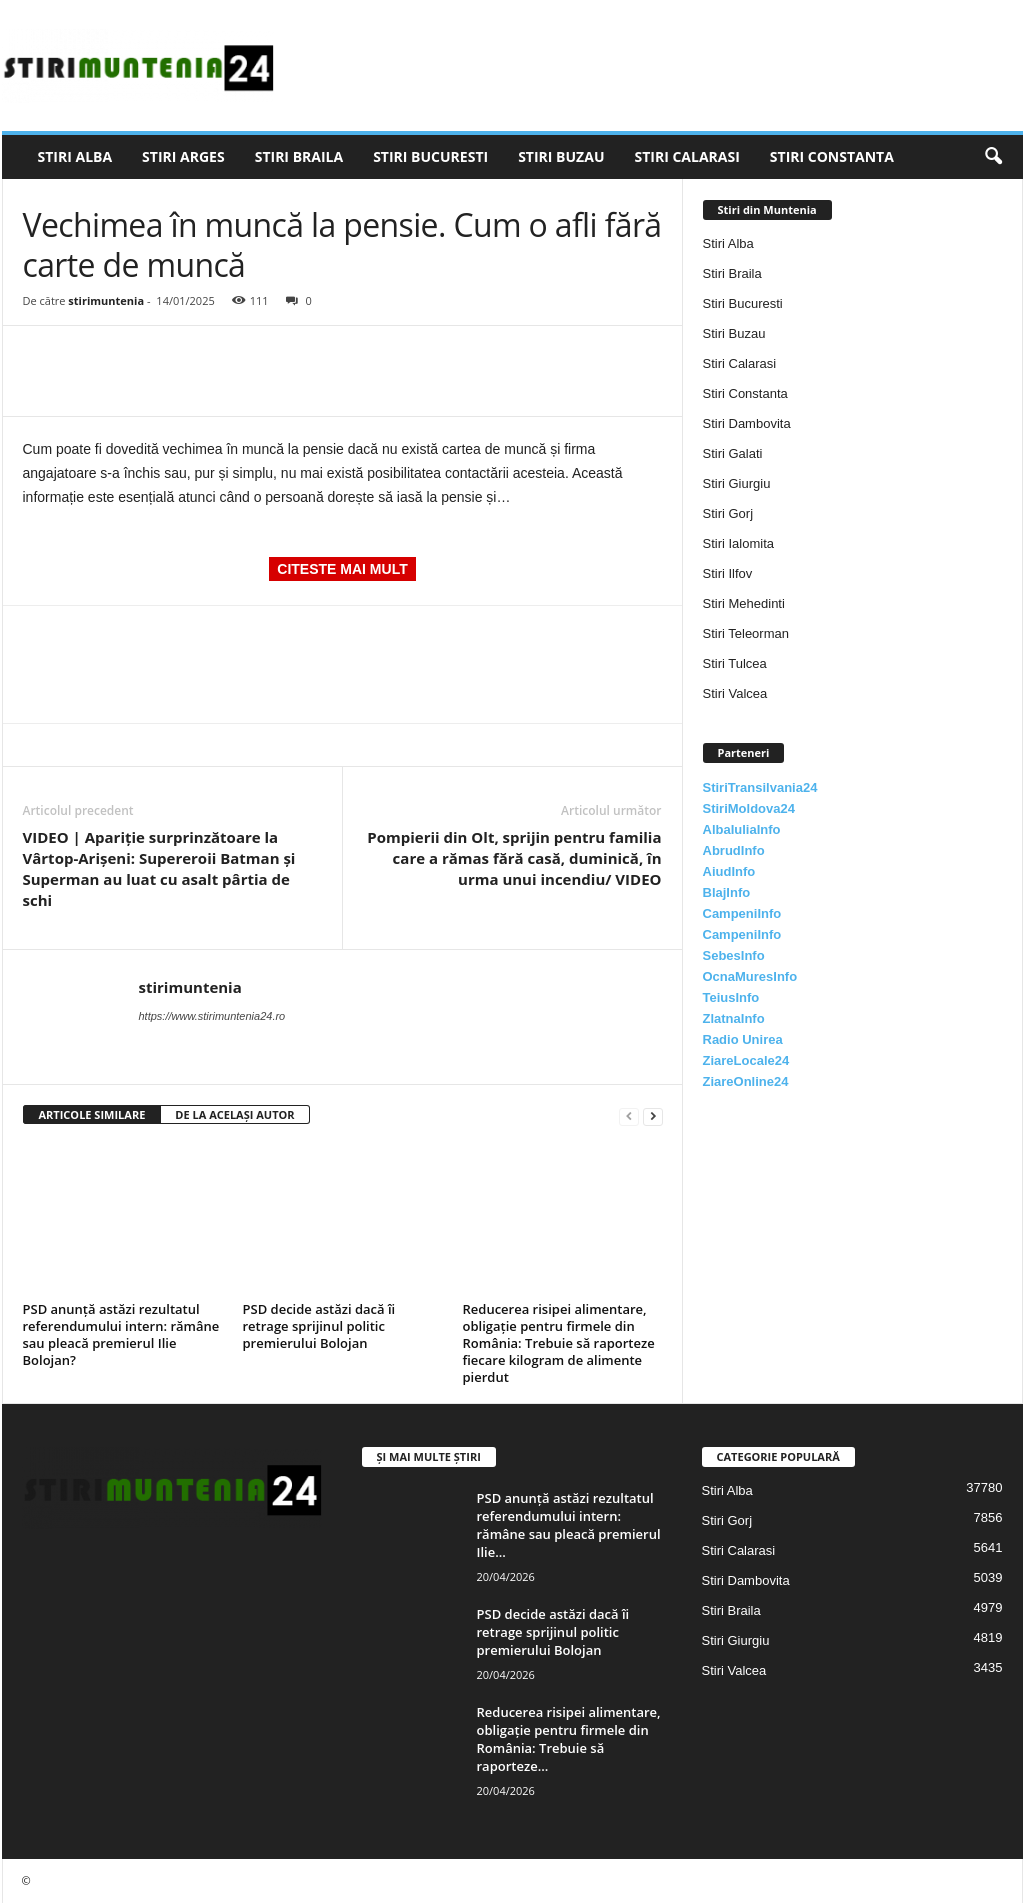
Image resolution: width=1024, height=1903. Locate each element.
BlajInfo (727, 892)
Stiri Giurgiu (737, 483)
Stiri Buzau (561, 156)
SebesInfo (734, 955)
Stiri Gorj (728, 513)
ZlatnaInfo (734, 1018)
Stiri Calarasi (686, 156)
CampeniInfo (742, 913)
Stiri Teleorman (746, 633)
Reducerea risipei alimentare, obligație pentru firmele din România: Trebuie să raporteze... (569, 1739)
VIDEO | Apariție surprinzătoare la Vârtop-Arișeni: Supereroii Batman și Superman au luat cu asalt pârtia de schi (159, 868)
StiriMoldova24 (749, 808)
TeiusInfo (731, 997)
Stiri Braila (299, 156)
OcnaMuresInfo (750, 976)
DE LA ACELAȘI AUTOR (234, 1114)
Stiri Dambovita (747, 423)
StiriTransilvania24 (760, 787)
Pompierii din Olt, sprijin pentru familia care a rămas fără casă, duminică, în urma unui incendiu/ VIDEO (514, 858)
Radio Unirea (743, 1039)
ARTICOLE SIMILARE (92, 1114)
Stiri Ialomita (739, 543)
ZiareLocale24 (746, 1060)
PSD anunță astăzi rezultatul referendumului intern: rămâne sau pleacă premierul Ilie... (569, 1525)
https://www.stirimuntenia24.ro (212, 1016)
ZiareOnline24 (746, 1081)
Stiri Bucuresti (430, 156)
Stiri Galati (733, 453)
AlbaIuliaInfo (742, 829)
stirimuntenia (106, 300)
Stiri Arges (183, 156)
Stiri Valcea (735, 693)
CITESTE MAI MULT (342, 569)
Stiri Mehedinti (744, 603)
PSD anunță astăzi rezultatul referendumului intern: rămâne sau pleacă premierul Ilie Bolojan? (121, 1334)
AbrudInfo (734, 850)
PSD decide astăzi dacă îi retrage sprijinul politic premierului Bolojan (319, 1326)
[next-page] (653, 1115)
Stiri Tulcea (735, 663)
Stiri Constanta (832, 156)
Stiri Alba (75, 156)
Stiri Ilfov (728, 573)
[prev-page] (629, 1115)
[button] (993, 157)
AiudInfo (729, 871)
